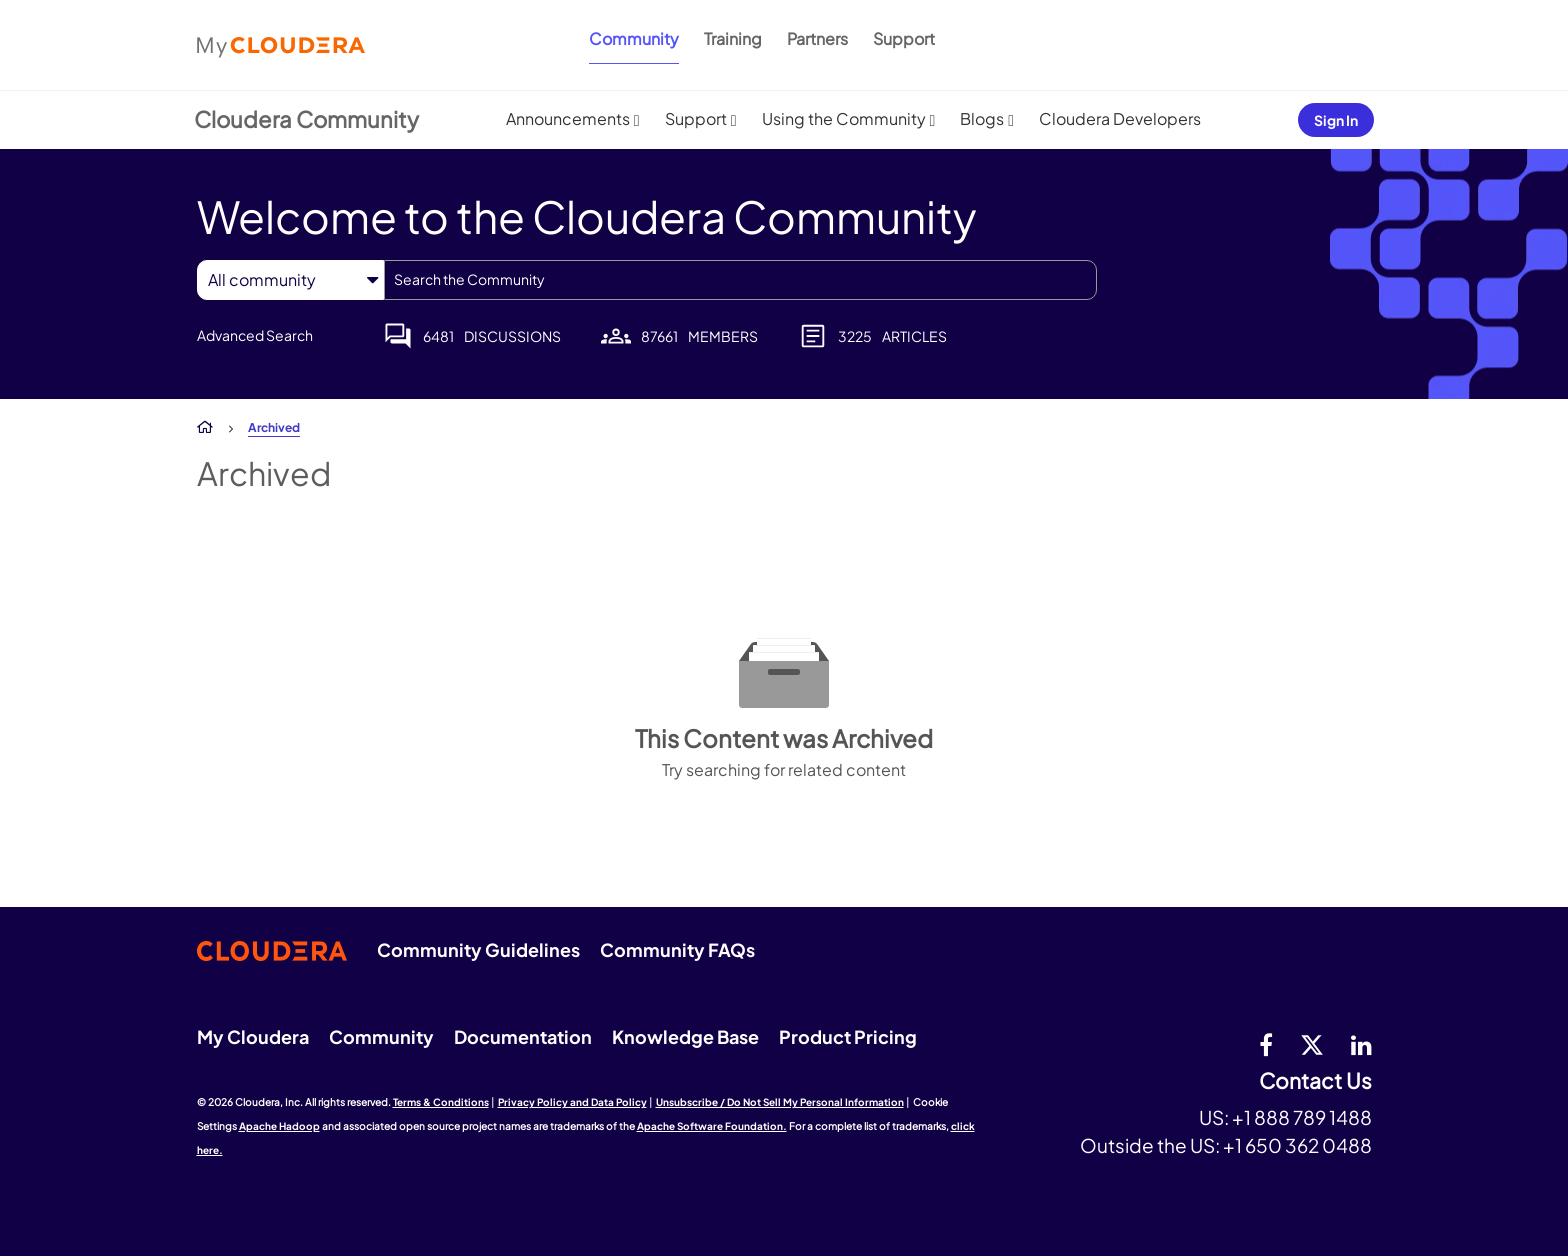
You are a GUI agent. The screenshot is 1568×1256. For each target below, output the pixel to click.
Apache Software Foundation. (712, 1126)
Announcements (568, 118)
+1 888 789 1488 (1302, 1117)
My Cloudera (253, 1036)
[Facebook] (1266, 1044)
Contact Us (1315, 1081)
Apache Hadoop (279, 1126)
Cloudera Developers (1120, 118)
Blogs (982, 118)
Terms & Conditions (441, 1102)
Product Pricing (848, 1036)
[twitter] (1312, 1044)
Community (634, 38)
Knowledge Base (685, 1036)
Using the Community (844, 118)
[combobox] (740, 280)
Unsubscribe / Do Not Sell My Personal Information (780, 1102)
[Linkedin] (1361, 1044)
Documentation (523, 1036)
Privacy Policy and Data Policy (572, 1102)
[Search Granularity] (290, 279)
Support (904, 38)
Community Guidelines (478, 949)
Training (733, 38)
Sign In (1336, 120)
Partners (817, 38)
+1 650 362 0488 (1297, 1145)
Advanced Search (255, 335)
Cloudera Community (306, 119)
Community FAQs (677, 949)
